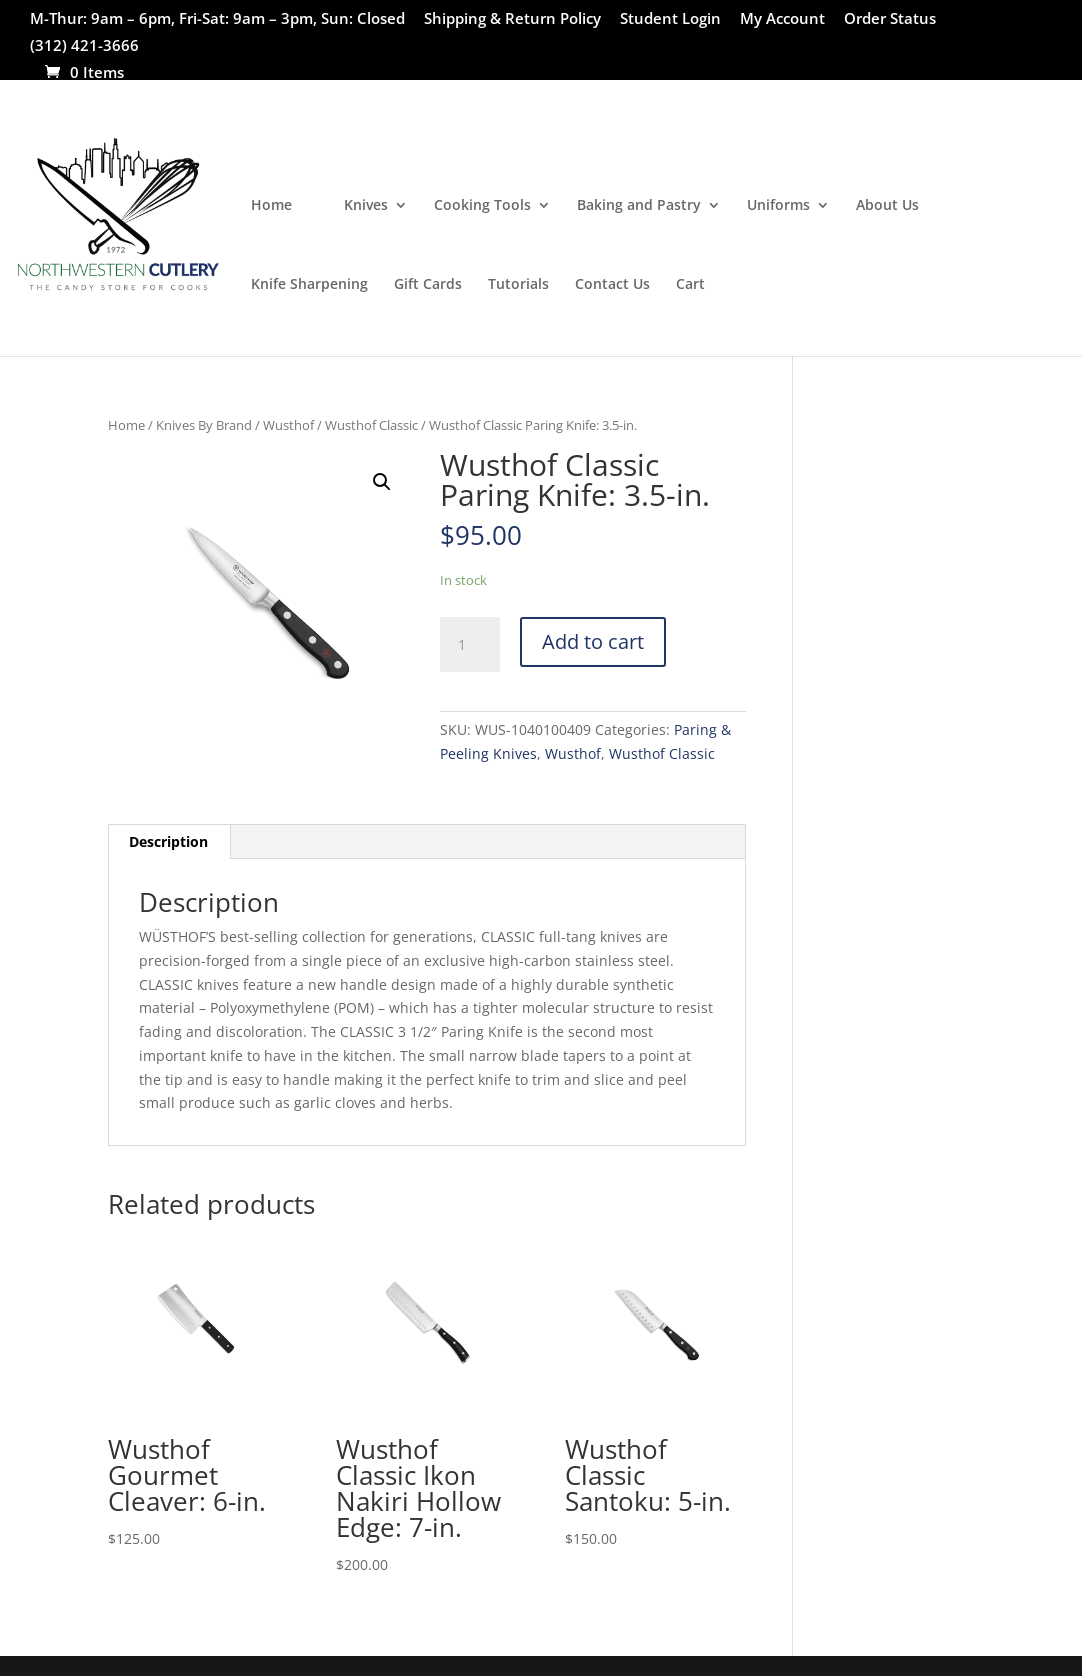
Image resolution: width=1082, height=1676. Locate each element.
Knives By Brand (204, 425)
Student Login (670, 19)
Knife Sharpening (309, 285)
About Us (887, 206)
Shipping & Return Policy (512, 19)
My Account (782, 19)
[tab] (169, 842)
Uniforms (778, 206)
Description (168, 841)
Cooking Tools (482, 206)
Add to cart (593, 641)
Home (271, 206)
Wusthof (288, 425)
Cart (690, 285)
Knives (366, 206)
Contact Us (612, 285)
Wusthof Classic (371, 425)
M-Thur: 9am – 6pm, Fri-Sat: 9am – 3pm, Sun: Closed (217, 19)
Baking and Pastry (639, 206)
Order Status (890, 19)
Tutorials (518, 285)
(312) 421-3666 (84, 46)
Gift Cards (428, 285)
